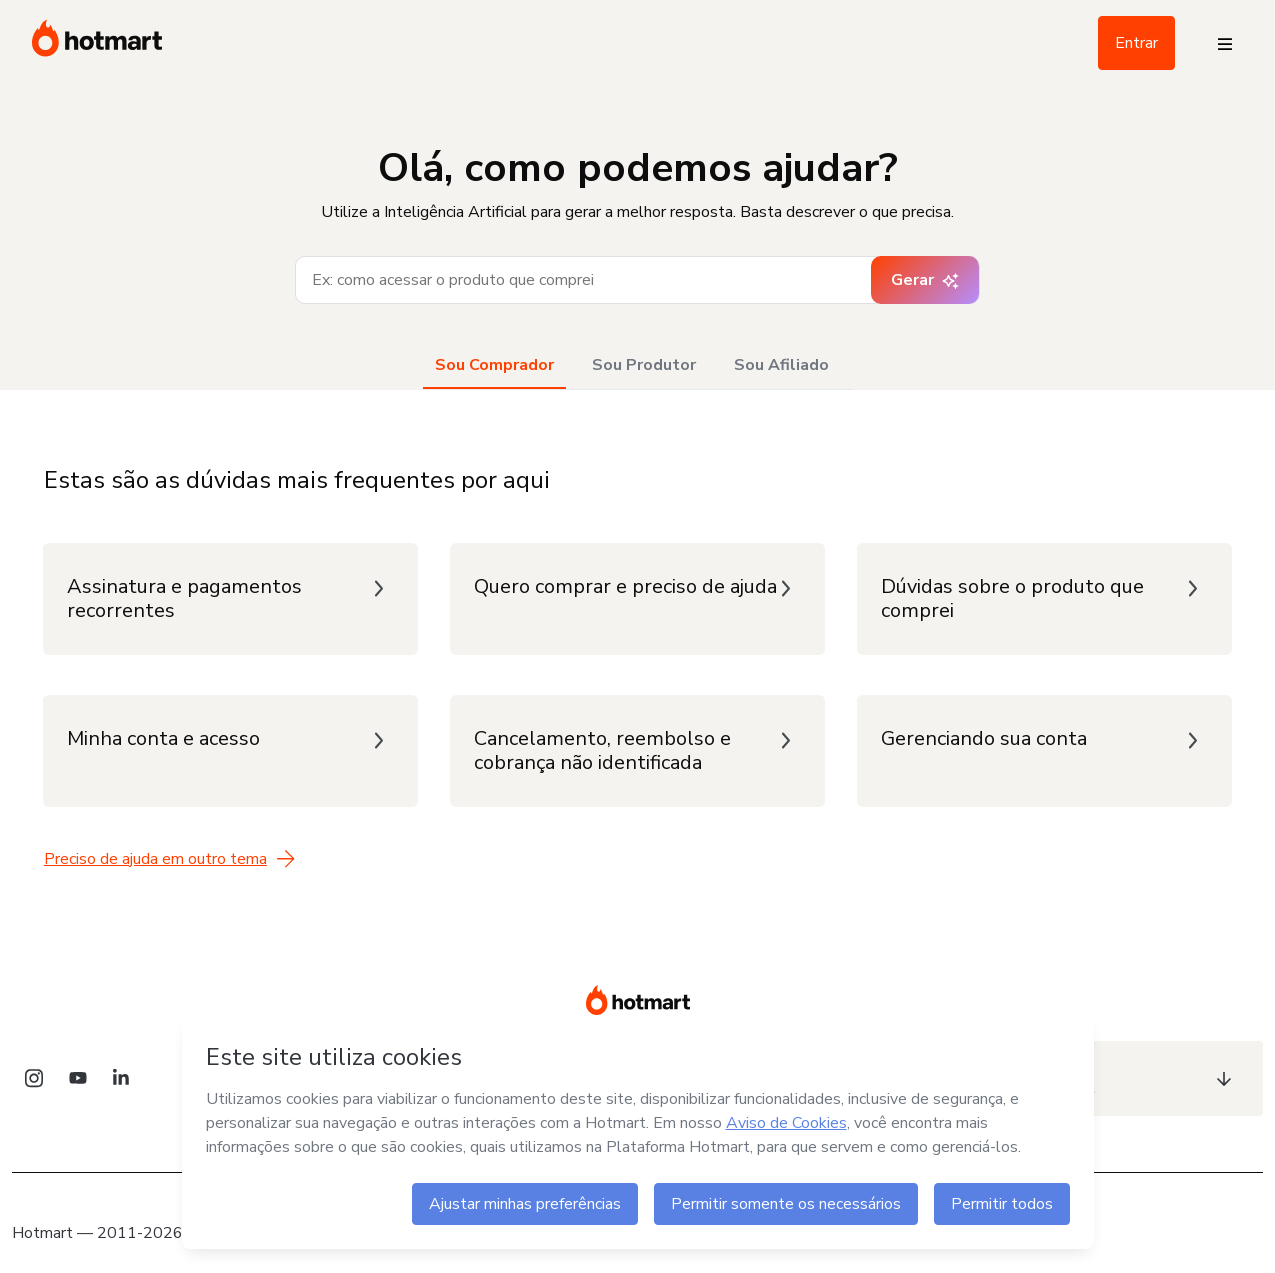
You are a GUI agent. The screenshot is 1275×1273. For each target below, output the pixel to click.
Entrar (1136, 43)
